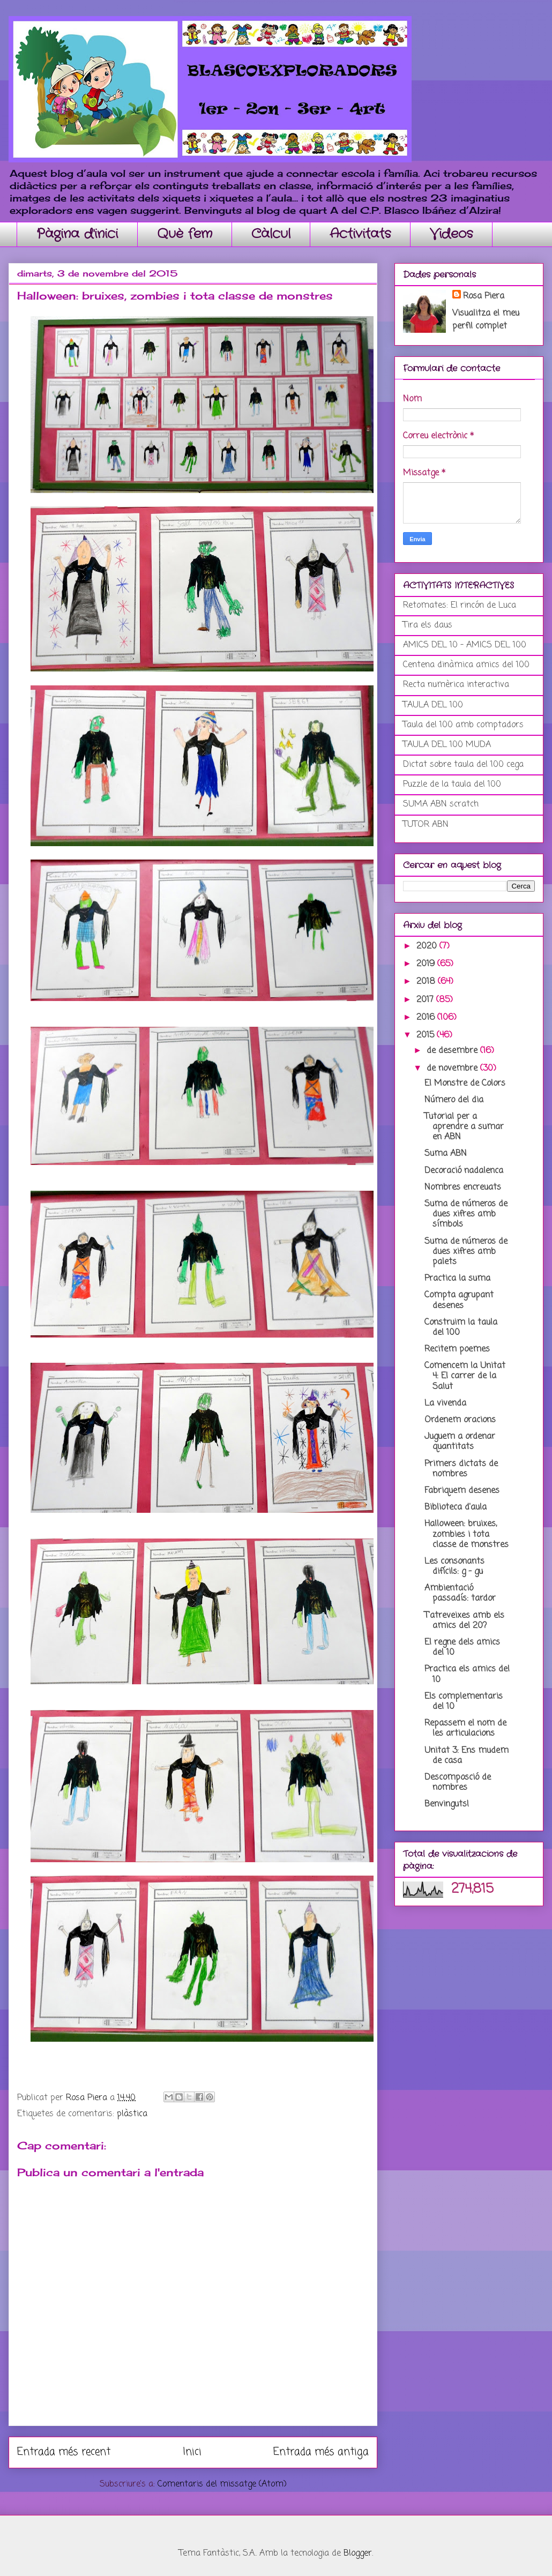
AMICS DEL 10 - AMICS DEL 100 (464, 645)
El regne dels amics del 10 (462, 1647)
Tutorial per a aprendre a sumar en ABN (464, 1127)
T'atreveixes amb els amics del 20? (464, 1620)
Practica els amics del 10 (467, 1674)
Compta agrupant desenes (459, 1300)
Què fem (184, 234)
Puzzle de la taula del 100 (452, 784)
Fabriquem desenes (461, 1490)
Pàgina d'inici (77, 234)
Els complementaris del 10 (463, 1701)
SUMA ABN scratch (441, 804)
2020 (427, 946)
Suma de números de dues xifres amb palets (466, 1251)
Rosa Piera (483, 296)
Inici (192, 2452)
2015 (426, 1035)
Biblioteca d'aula (455, 1507)
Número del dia (453, 1100)
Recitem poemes (457, 1349)
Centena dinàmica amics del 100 (466, 665)
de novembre (453, 1068)
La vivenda (445, 1403)
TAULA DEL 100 (433, 705)
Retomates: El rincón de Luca (459, 605)
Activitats (360, 234)
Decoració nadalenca (463, 1170)
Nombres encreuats (462, 1187)
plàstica (132, 2114)
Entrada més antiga (321, 2452)
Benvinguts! (446, 1804)
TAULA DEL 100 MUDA (447, 744)
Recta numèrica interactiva (456, 684)
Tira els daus (427, 625)
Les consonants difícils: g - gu (454, 1566)
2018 (427, 981)
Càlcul (270, 234)
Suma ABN (445, 1153)
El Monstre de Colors (464, 1083)
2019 (426, 964)
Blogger (358, 2553)
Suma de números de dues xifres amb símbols (466, 1214)
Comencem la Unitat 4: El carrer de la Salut (464, 1376)
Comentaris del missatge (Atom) (222, 2484)
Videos (451, 234)
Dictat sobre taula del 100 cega (463, 764)
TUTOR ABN (426, 824)
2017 (426, 1000)
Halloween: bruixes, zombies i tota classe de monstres (466, 1534)
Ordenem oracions (460, 1420)
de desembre (453, 1050)
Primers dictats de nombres (461, 1469)
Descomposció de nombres (457, 1782)
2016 (426, 1017)
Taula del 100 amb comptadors (463, 725)
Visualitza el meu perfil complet (485, 320)
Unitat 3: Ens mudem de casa (466, 1755)
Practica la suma (457, 1278)
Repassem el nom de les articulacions (465, 1728)
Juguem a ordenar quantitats (459, 1441)
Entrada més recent (63, 2452)
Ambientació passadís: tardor (460, 1593)
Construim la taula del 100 (460, 1327)
